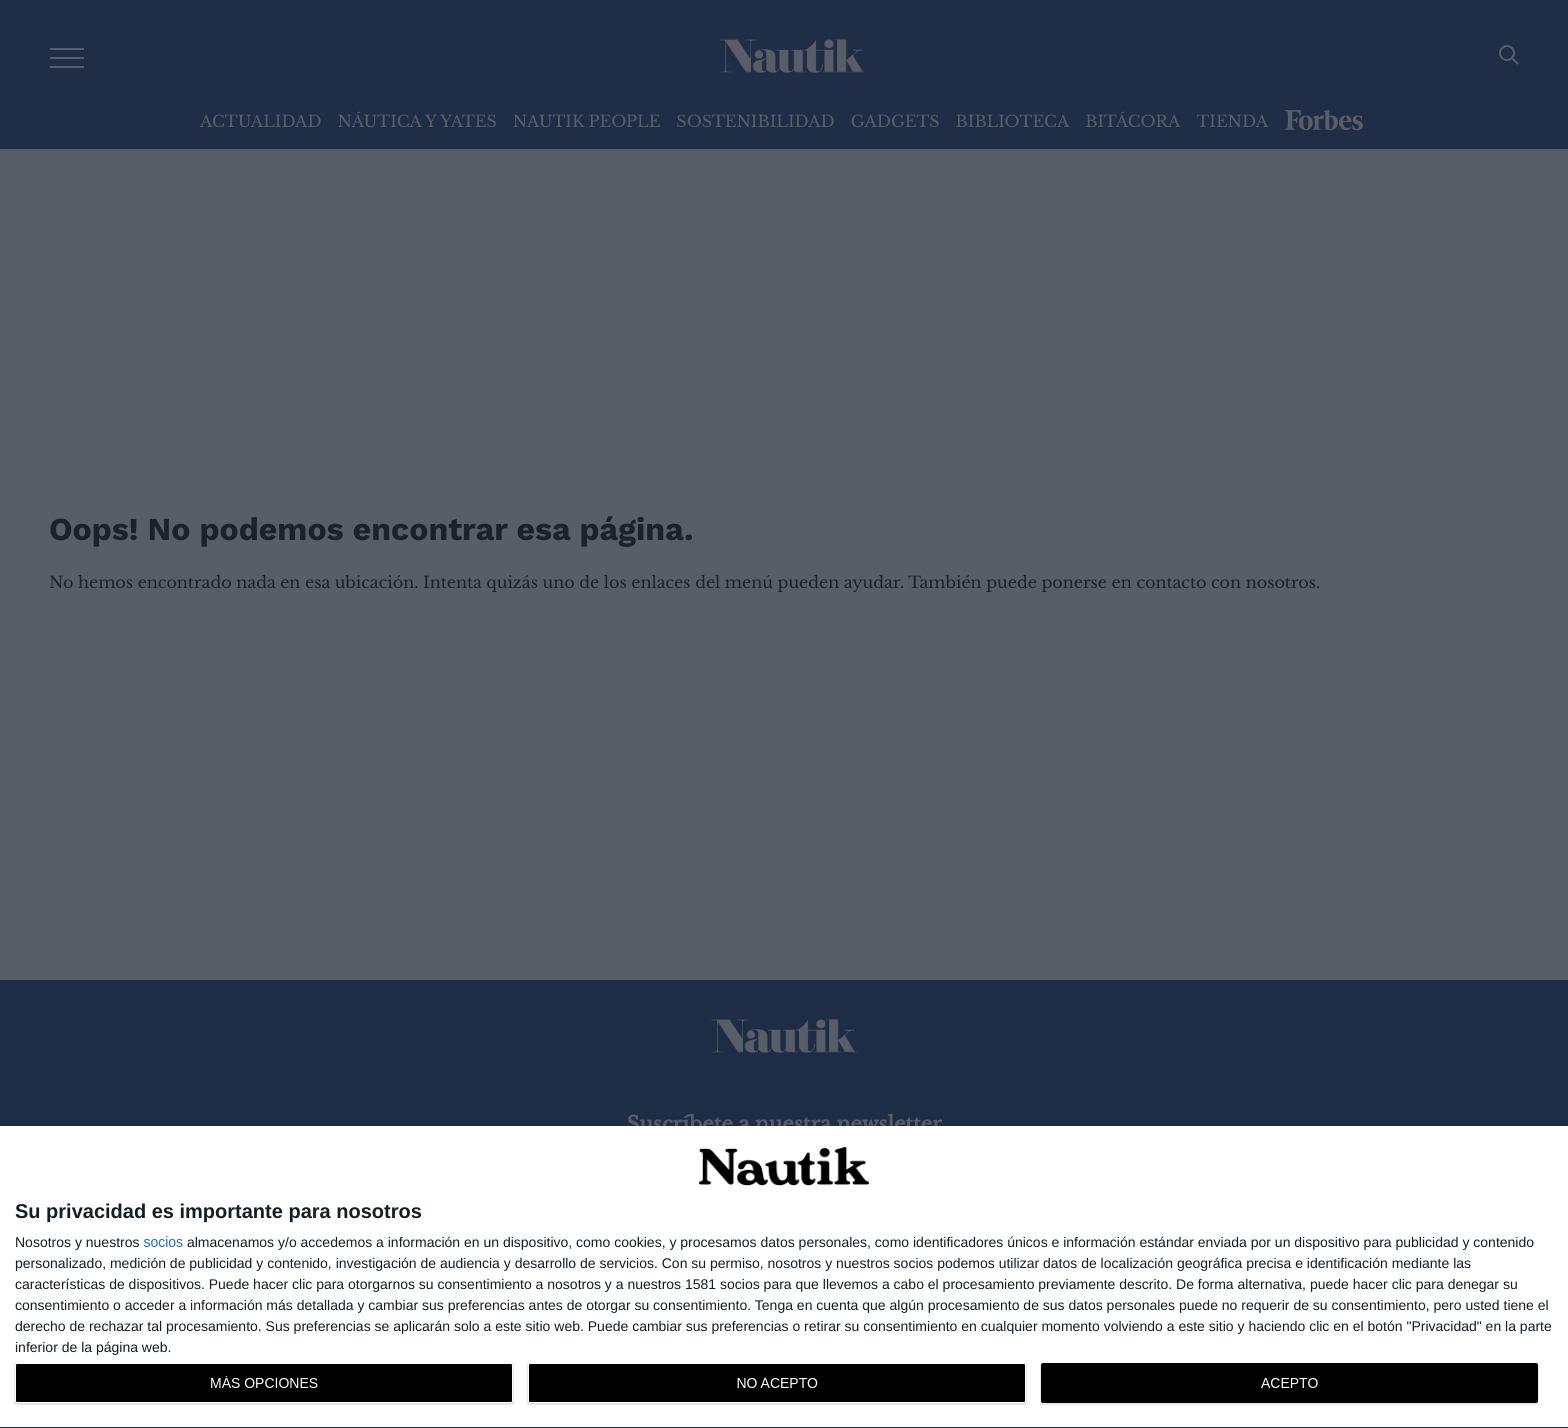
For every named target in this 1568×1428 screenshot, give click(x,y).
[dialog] (784, 1277)
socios (163, 1242)
